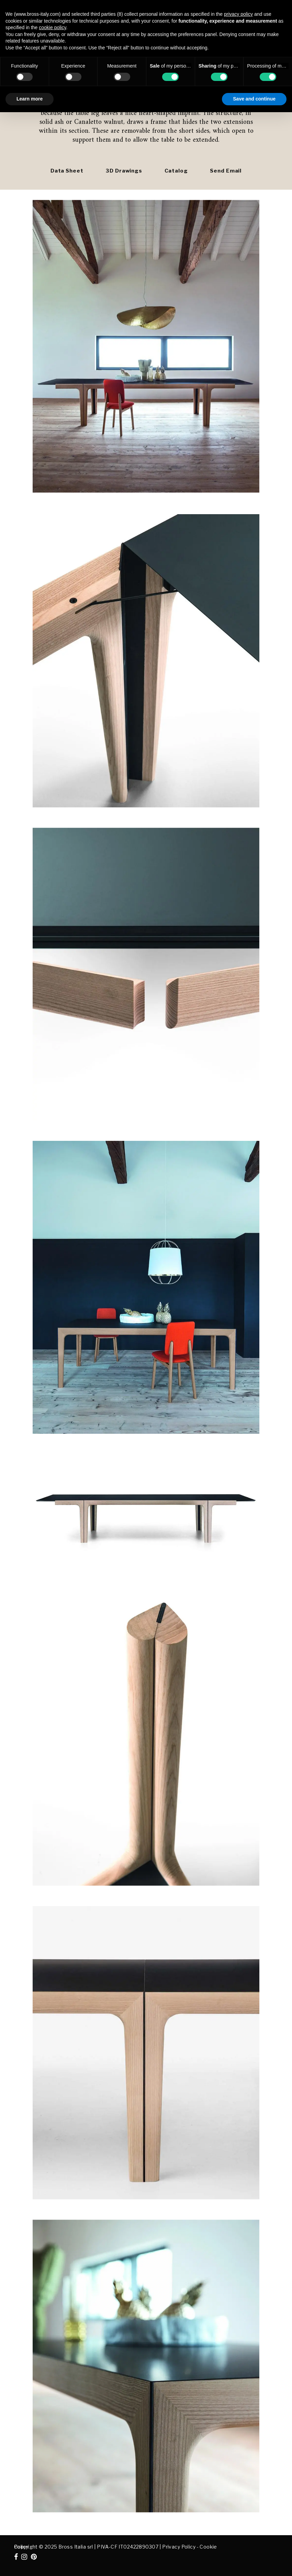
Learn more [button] (29, 99)
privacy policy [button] (238, 14)
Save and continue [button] (254, 99)
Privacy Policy (178, 2547)
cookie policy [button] (52, 27)
